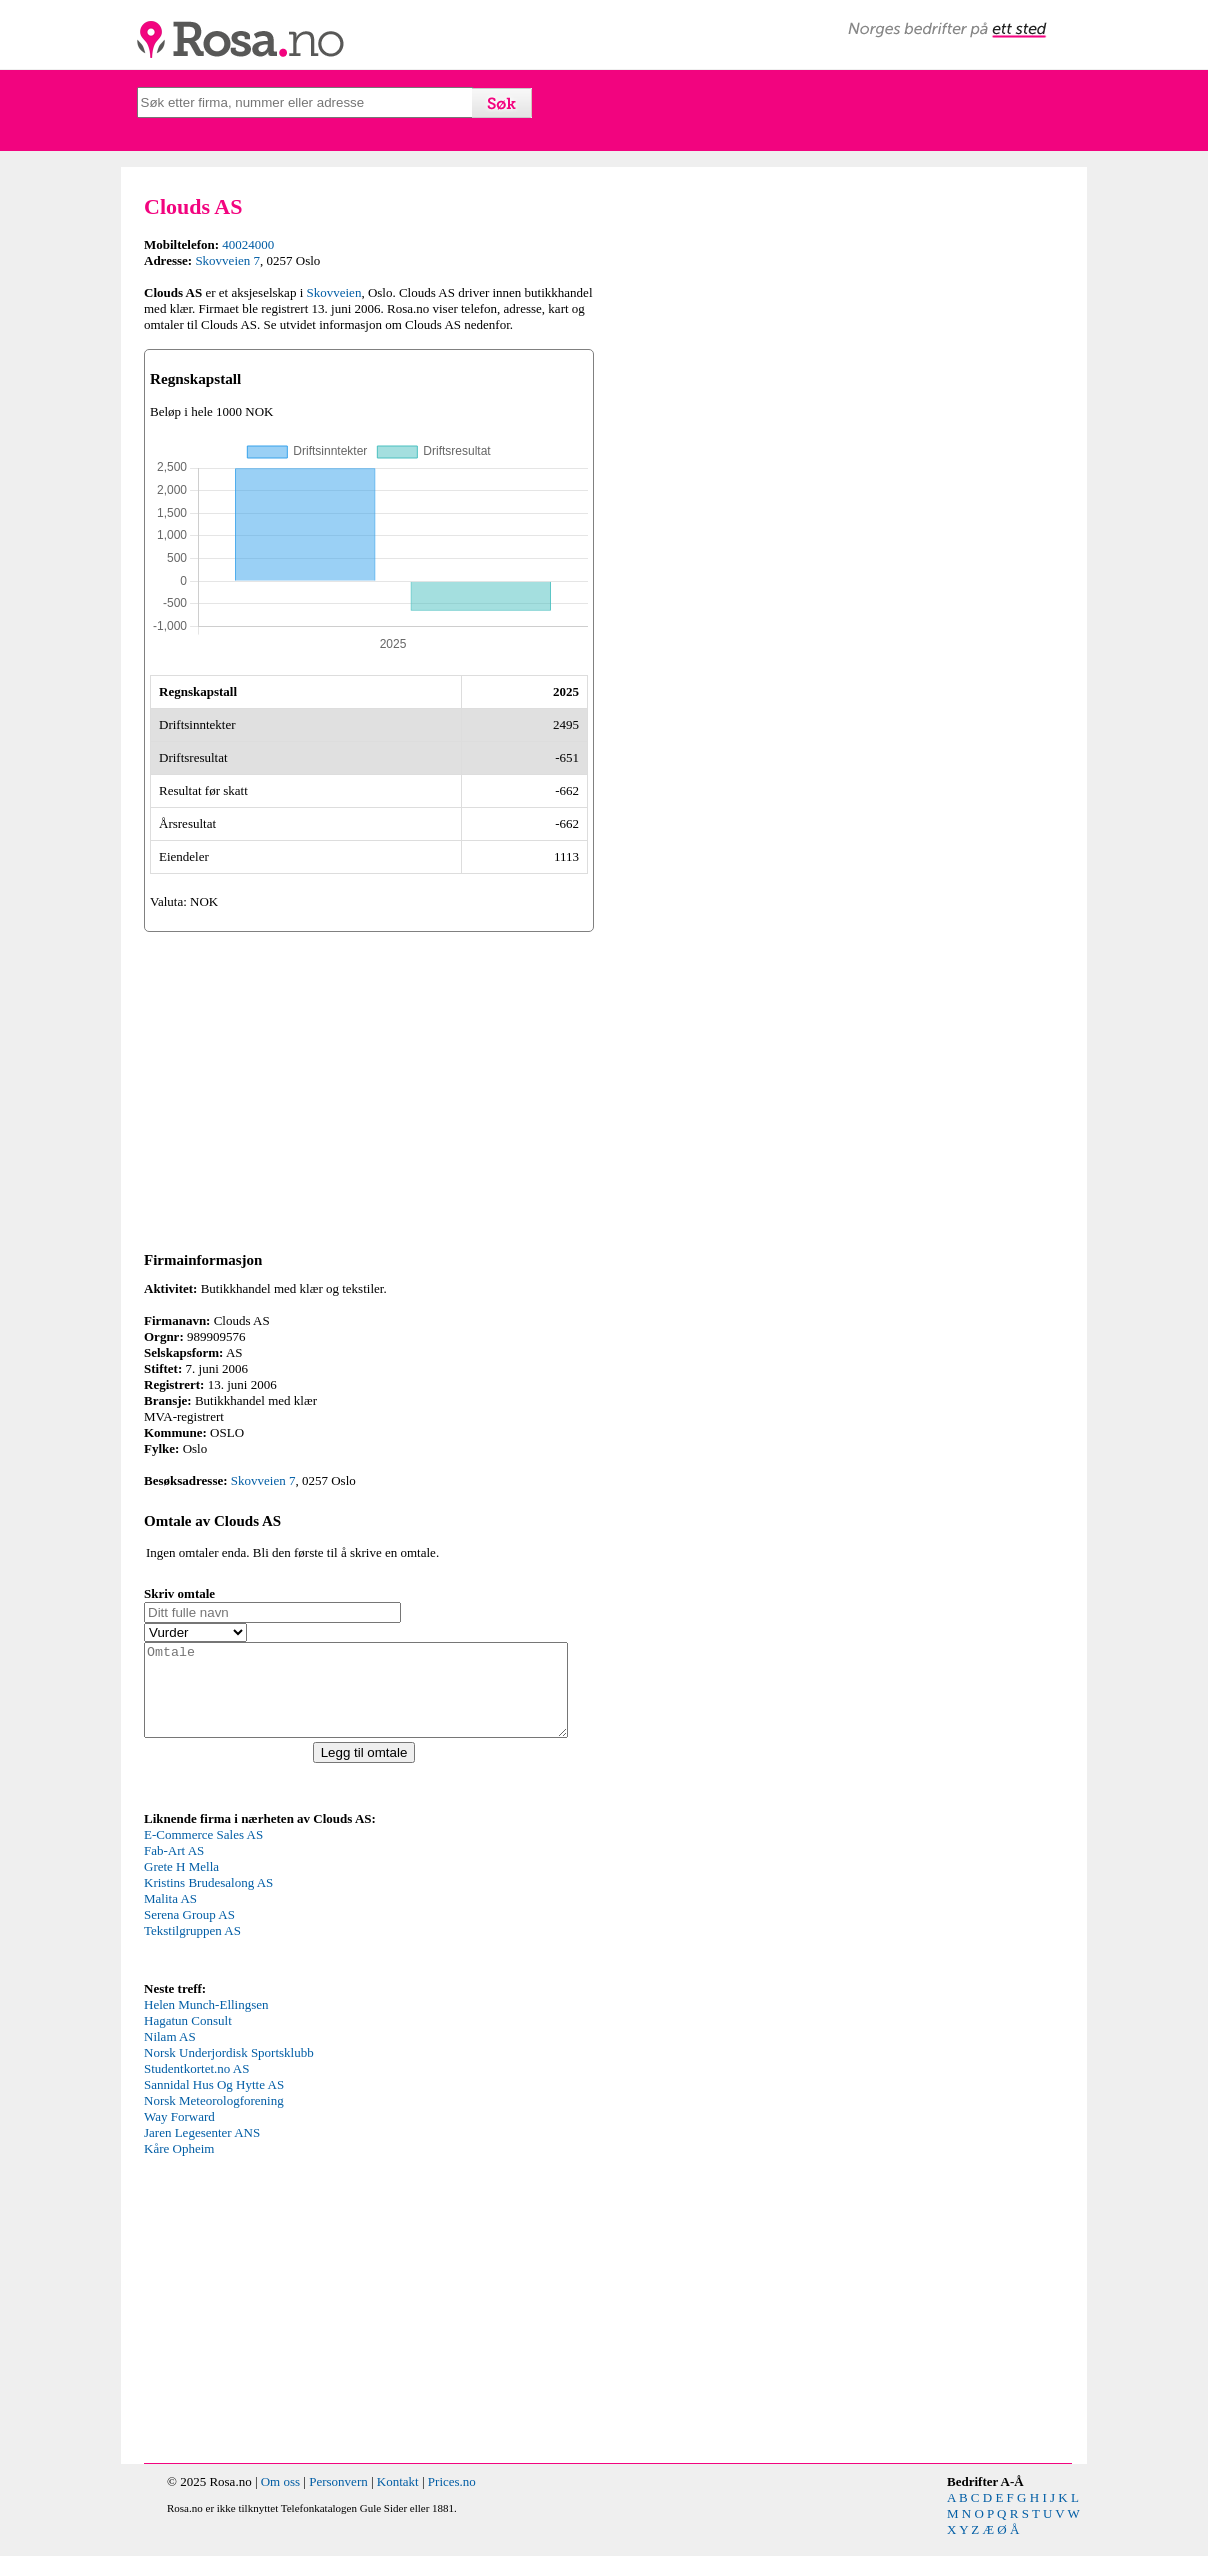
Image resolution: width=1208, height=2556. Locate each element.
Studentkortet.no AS (196, 2086)
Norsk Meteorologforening (214, 2118)
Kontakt (398, 2499)
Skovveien (334, 292)
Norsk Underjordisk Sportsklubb (229, 2070)
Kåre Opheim (179, 2166)
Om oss (280, 2499)
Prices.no (452, 2499)
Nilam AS (170, 2054)
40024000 (248, 244)
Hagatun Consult (188, 2038)
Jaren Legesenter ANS (202, 2150)
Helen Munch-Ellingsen (206, 2022)
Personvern (338, 2499)
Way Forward (179, 2134)
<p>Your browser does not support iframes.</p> (294, 1920)
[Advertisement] (369, 1088)
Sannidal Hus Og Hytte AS (214, 2102)
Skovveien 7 (227, 260)
